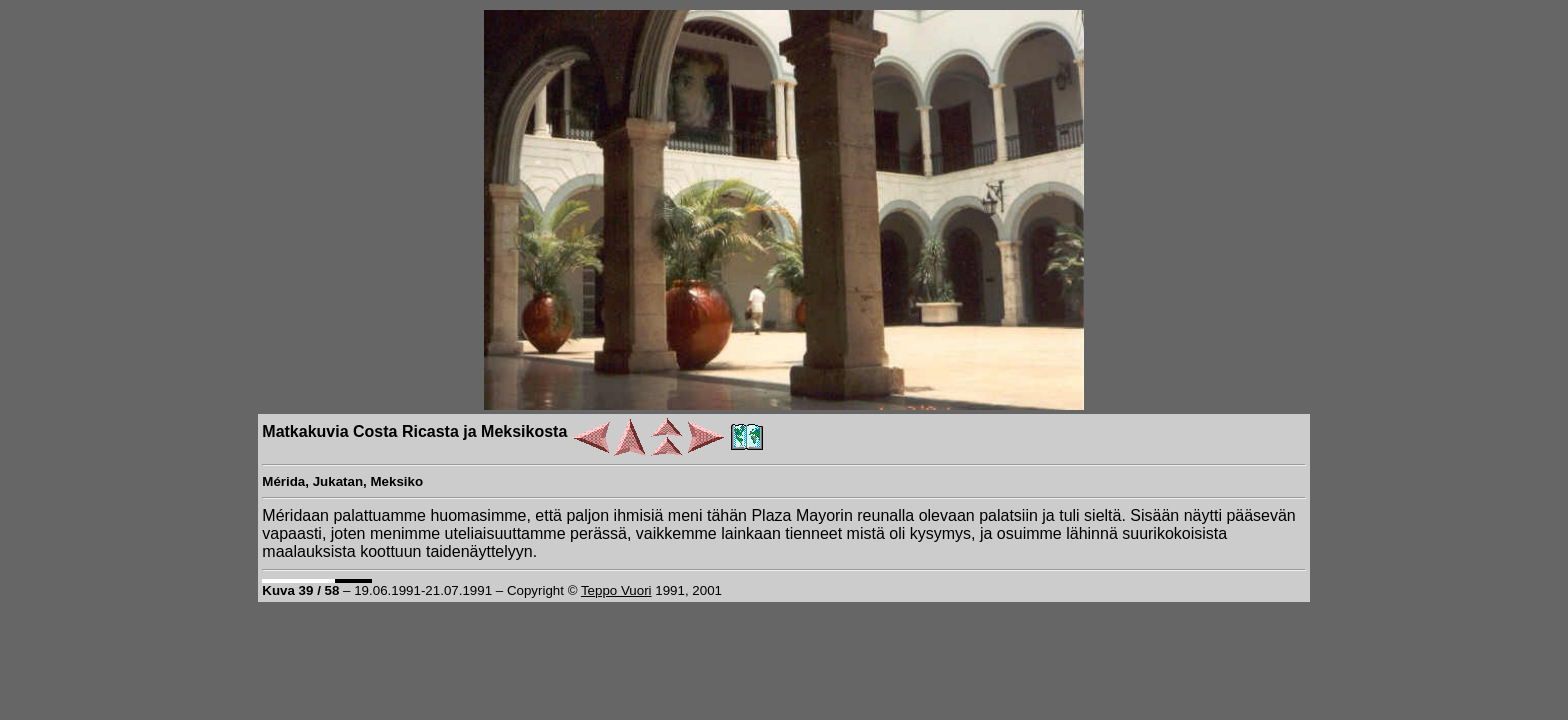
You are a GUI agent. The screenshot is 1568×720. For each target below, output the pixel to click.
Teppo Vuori (616, 590)
